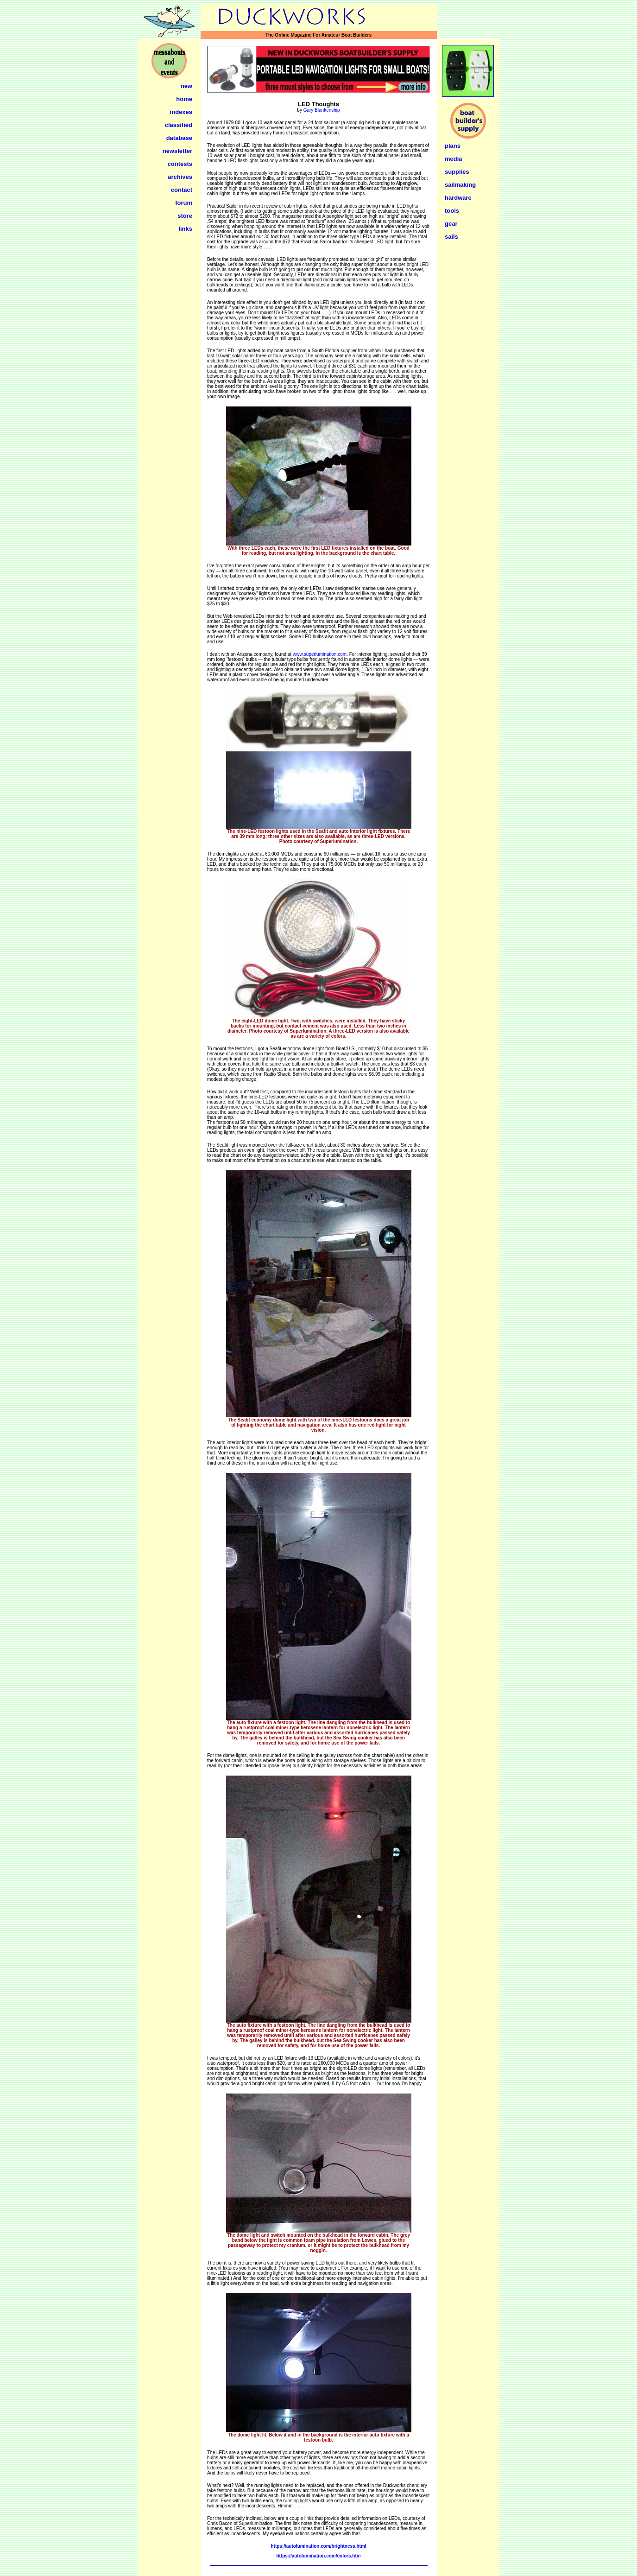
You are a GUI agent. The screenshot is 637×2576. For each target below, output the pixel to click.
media (453, 158)
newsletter (177, 150)
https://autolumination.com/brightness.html (318, 2546)
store (184, 215)
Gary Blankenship (321, 110)
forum (183, 202)
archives (180, 176)
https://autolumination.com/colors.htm (318, 2555)
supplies (457, 171)
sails (451, 236)
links (185, 228)
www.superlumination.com (320, 654)
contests (180, 163)
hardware (458, 197)
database (179, 137)
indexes (181, 111)
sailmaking (460, 184)
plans (452, 145)
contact (181, 189)
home (184, 98)
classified (178, 124)
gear (451, 223)
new (186, 85)
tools (452, 210)
